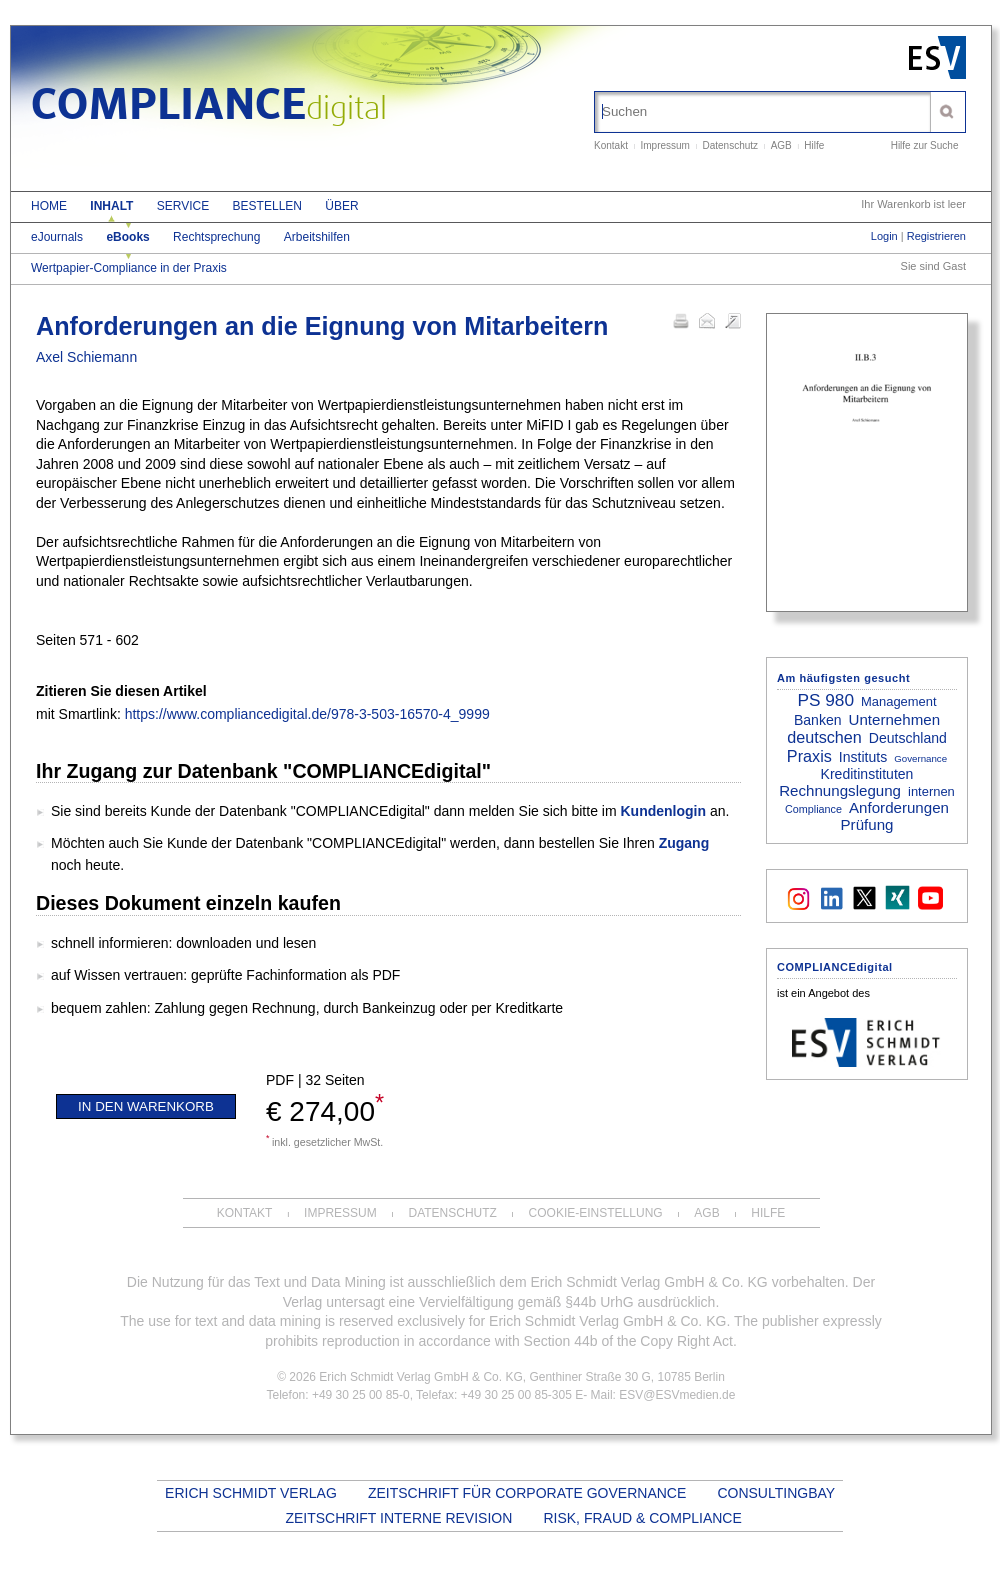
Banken (818, 720)
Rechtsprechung (216, 237)
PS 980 (825, 700)
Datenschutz (731, 145)
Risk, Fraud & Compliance (642, 1518)
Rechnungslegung (840, 790)
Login (884, 236)
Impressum (664, 145)
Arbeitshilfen (317, 237)
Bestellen (267, 206)
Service (183, 206)
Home (49, 206)
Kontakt (611, 145)
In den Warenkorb (146, 1106)
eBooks (127, 237)
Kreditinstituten (867, 774)
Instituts (863, 757)
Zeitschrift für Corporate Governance (527, 1493)
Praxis (809, 756)
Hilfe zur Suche (925, 145)
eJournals (57, 237)
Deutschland (908, 738)
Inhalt (111, 206)
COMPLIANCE (209, 107)
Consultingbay (775, 1493)
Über (341, 206)
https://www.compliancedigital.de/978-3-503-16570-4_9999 (307, 714)
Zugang (684, 843)
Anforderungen (899, 807)
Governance (920, 758)
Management (899, 701)
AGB (781, 145)
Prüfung (867, 824)
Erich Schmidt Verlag (251, 1493)
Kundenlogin (663, 811)
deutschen (824, 737)
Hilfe (814, 145)
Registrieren (936, 236)
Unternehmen (895, 719)
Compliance (813, 809)
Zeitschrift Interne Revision (398, 1518)
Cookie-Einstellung (596, 1213)
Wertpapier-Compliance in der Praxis (129, 268)
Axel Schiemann (86, 357)
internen (931, 791)
